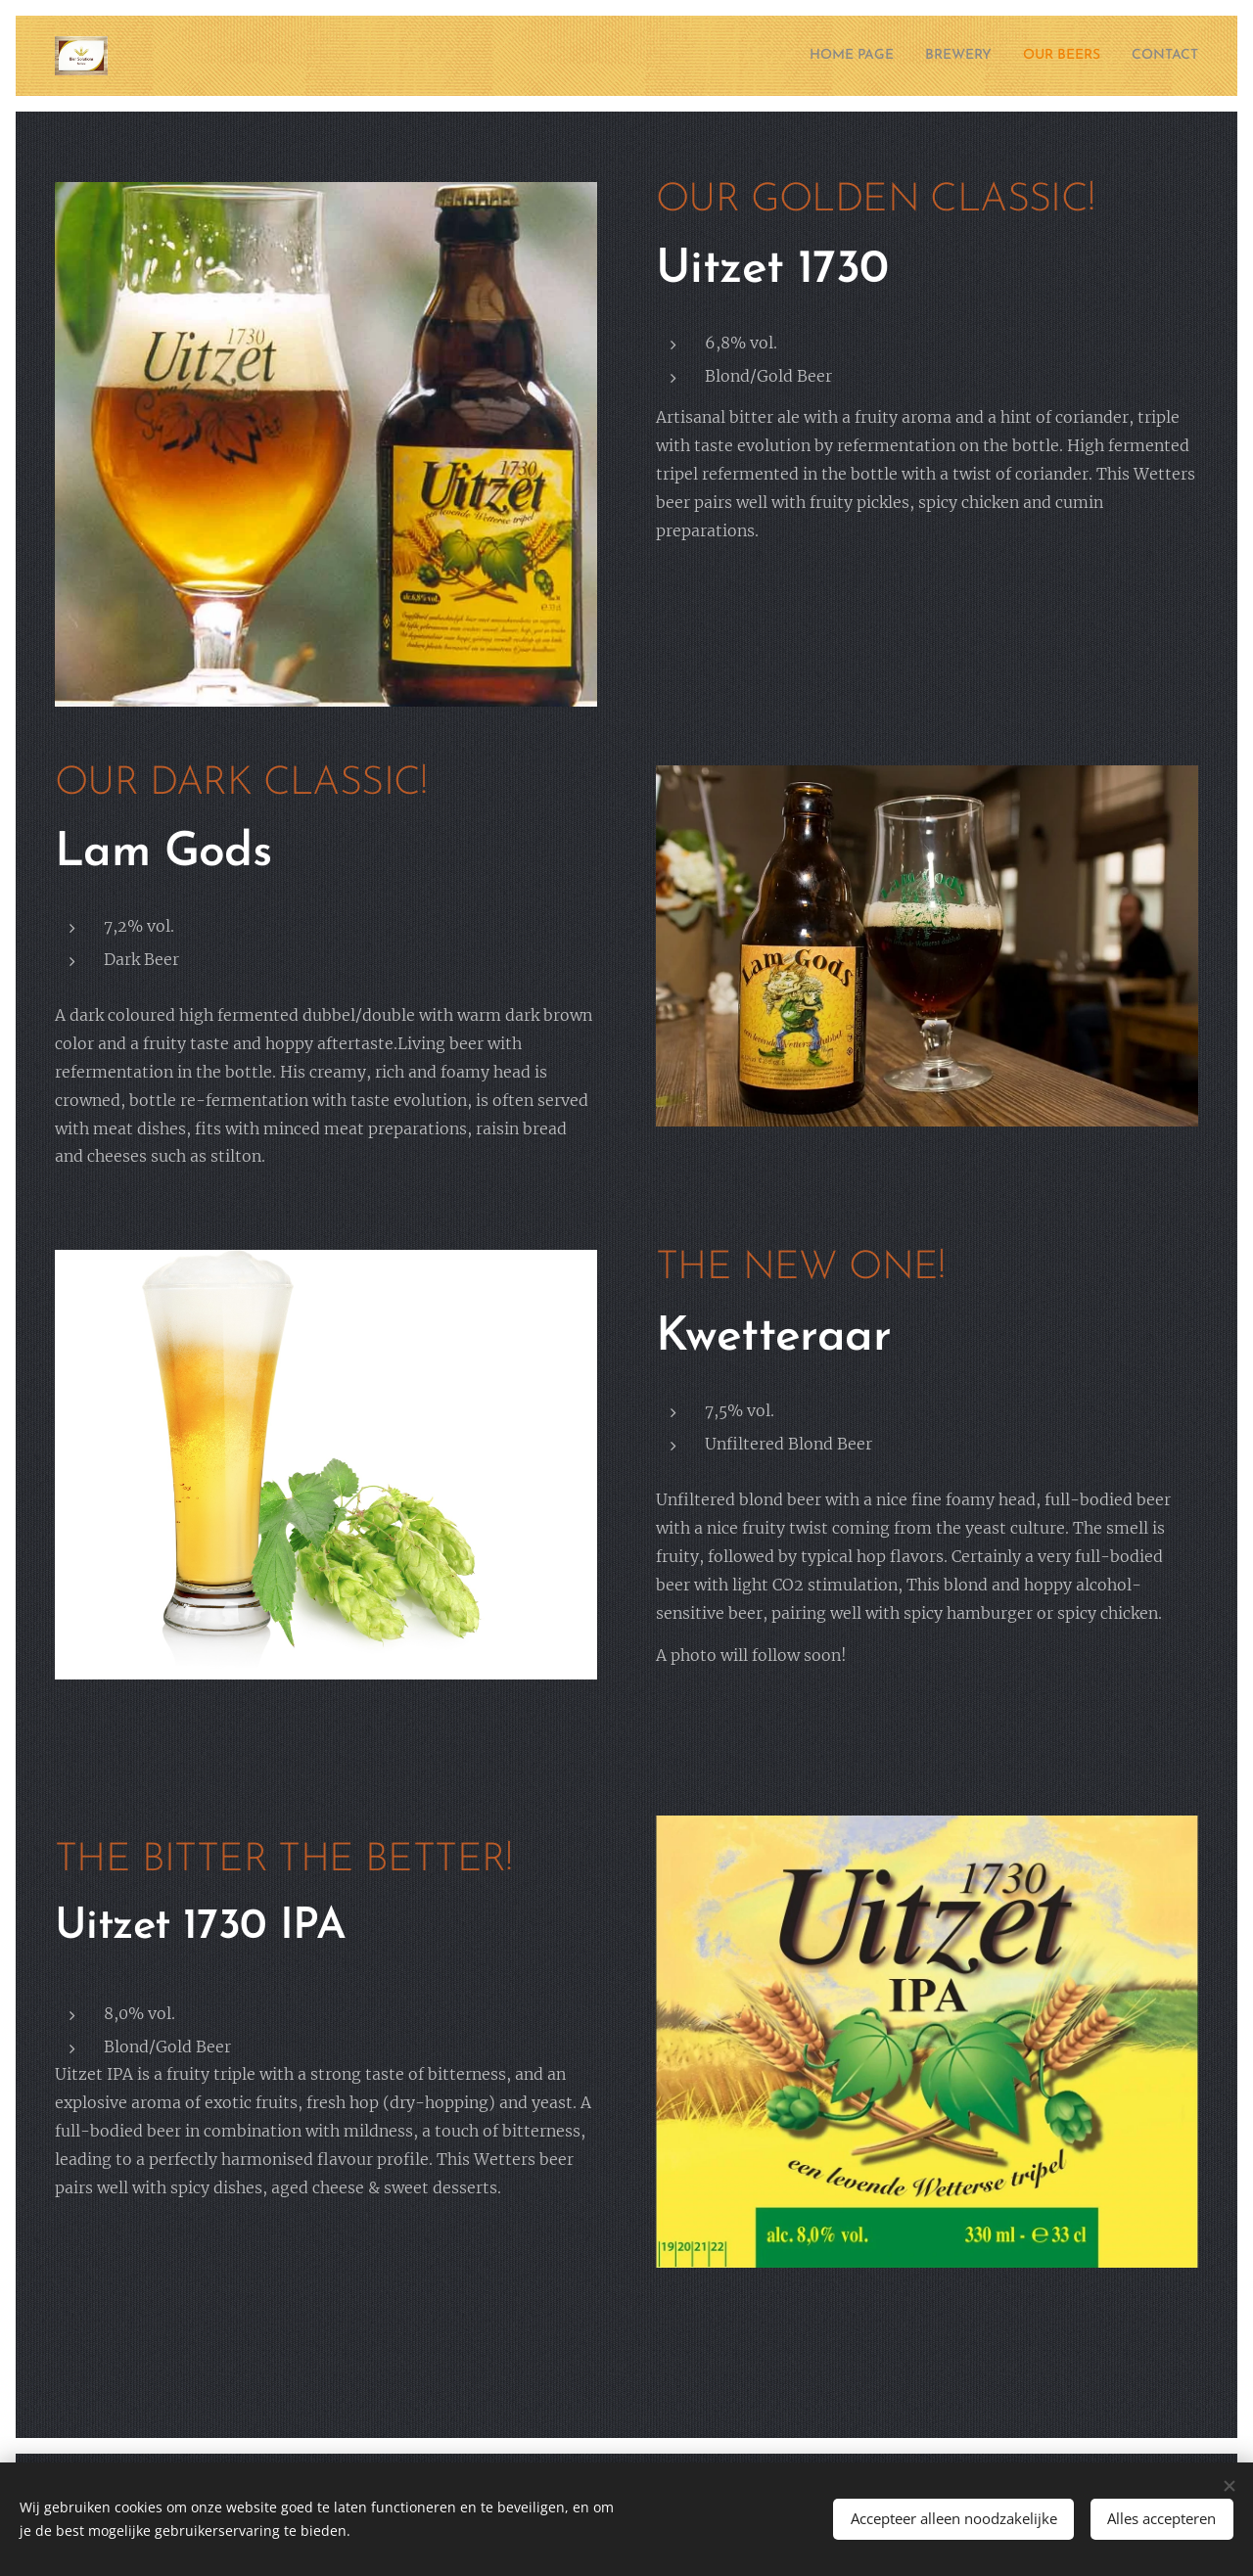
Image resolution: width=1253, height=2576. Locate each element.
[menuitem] (816, 55)
